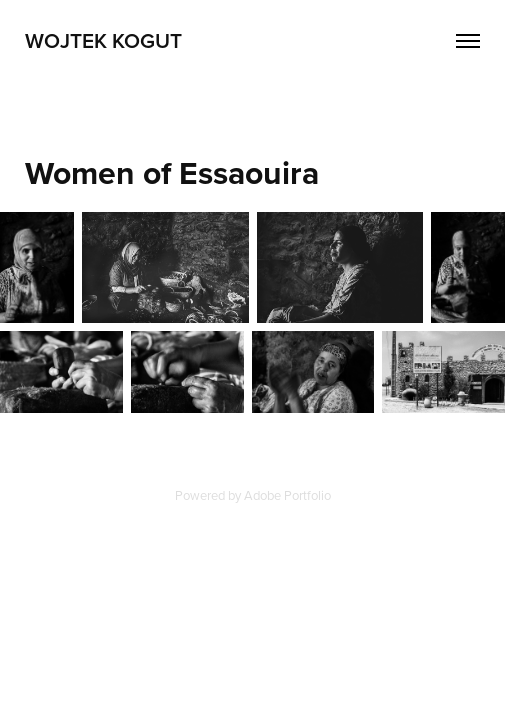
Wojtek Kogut (103, 40)
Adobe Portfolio (287, 495)
